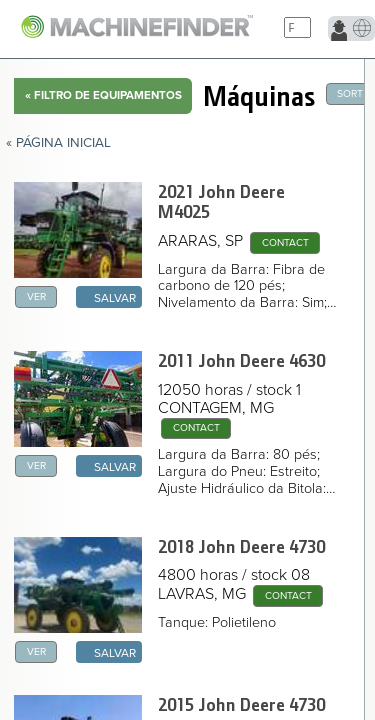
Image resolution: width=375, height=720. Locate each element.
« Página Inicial (58, 143)
